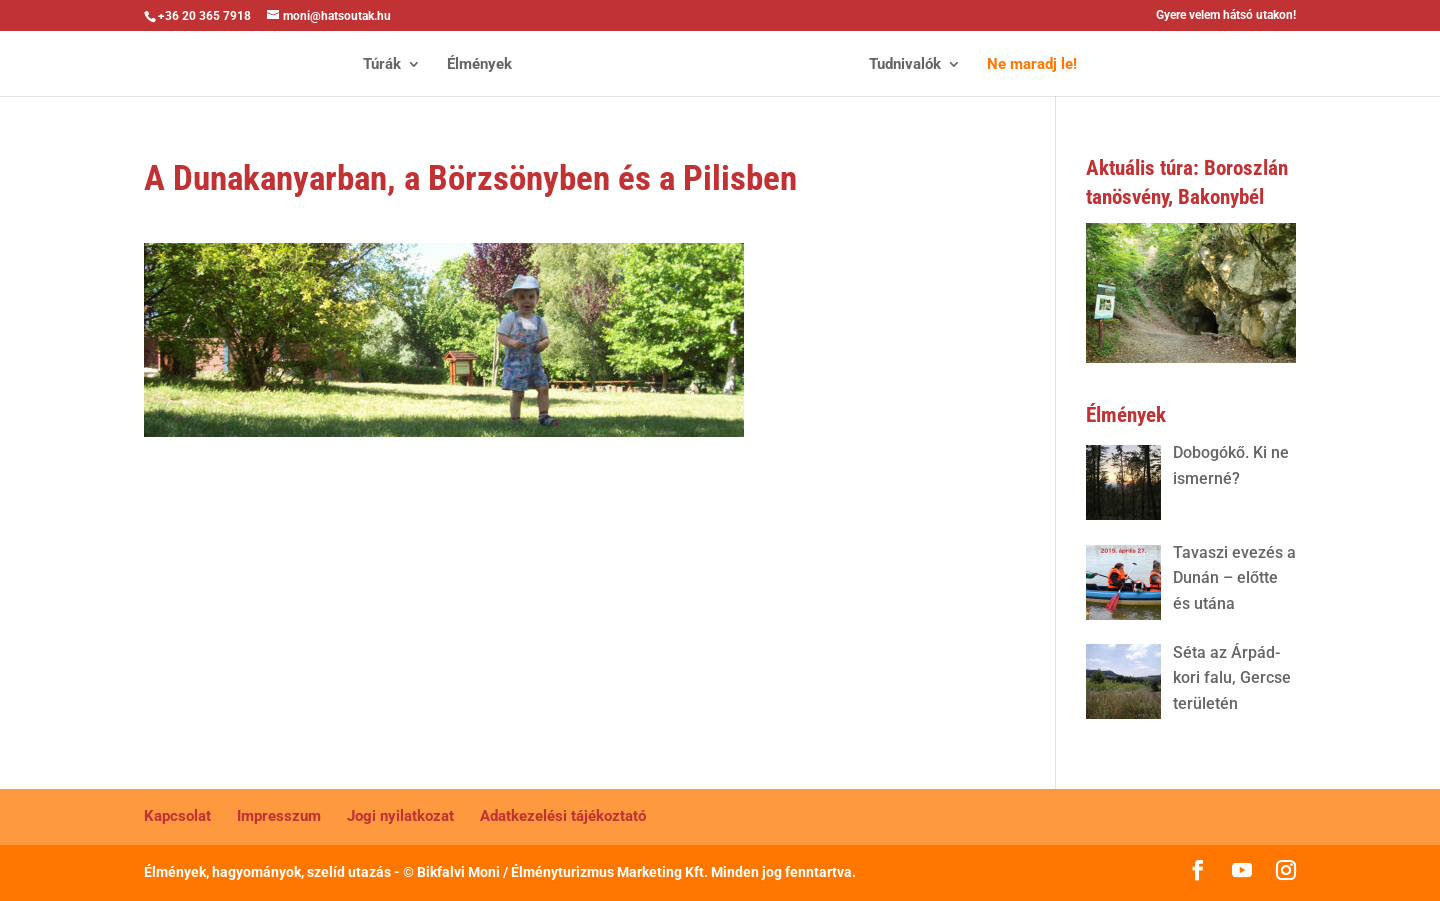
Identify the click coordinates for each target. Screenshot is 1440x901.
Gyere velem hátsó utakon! (1226, 15)
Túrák (382, 65)
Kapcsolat (177, 816)
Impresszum (279, 816)
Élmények (479, 65)
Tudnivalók (905, 65)
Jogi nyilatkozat (400, 816)
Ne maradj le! (1032, 65)
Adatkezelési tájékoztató (563, 816)
